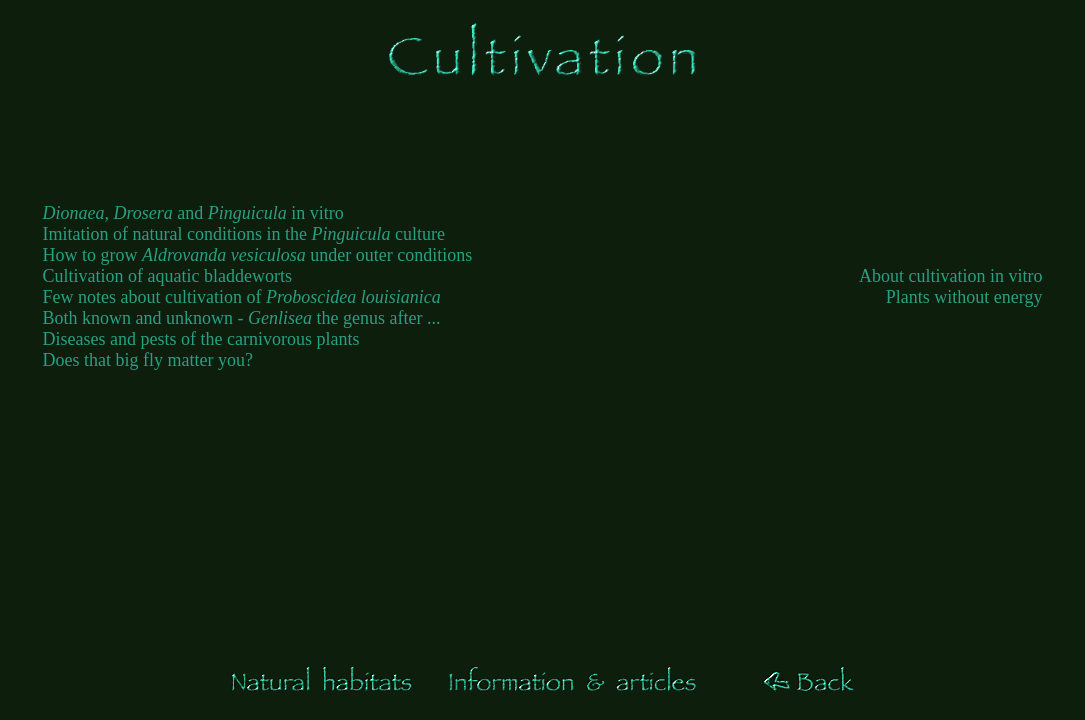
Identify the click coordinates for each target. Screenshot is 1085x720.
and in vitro (193, 213)
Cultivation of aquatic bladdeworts (167, 276)
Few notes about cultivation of (242, 297)
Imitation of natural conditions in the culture (244, 234)
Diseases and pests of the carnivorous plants (201, 339)
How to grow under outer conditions (258, 255)
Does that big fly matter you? (148, 360)
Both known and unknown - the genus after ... (242, 318)
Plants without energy (964, 297)
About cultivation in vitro (950, 276)
